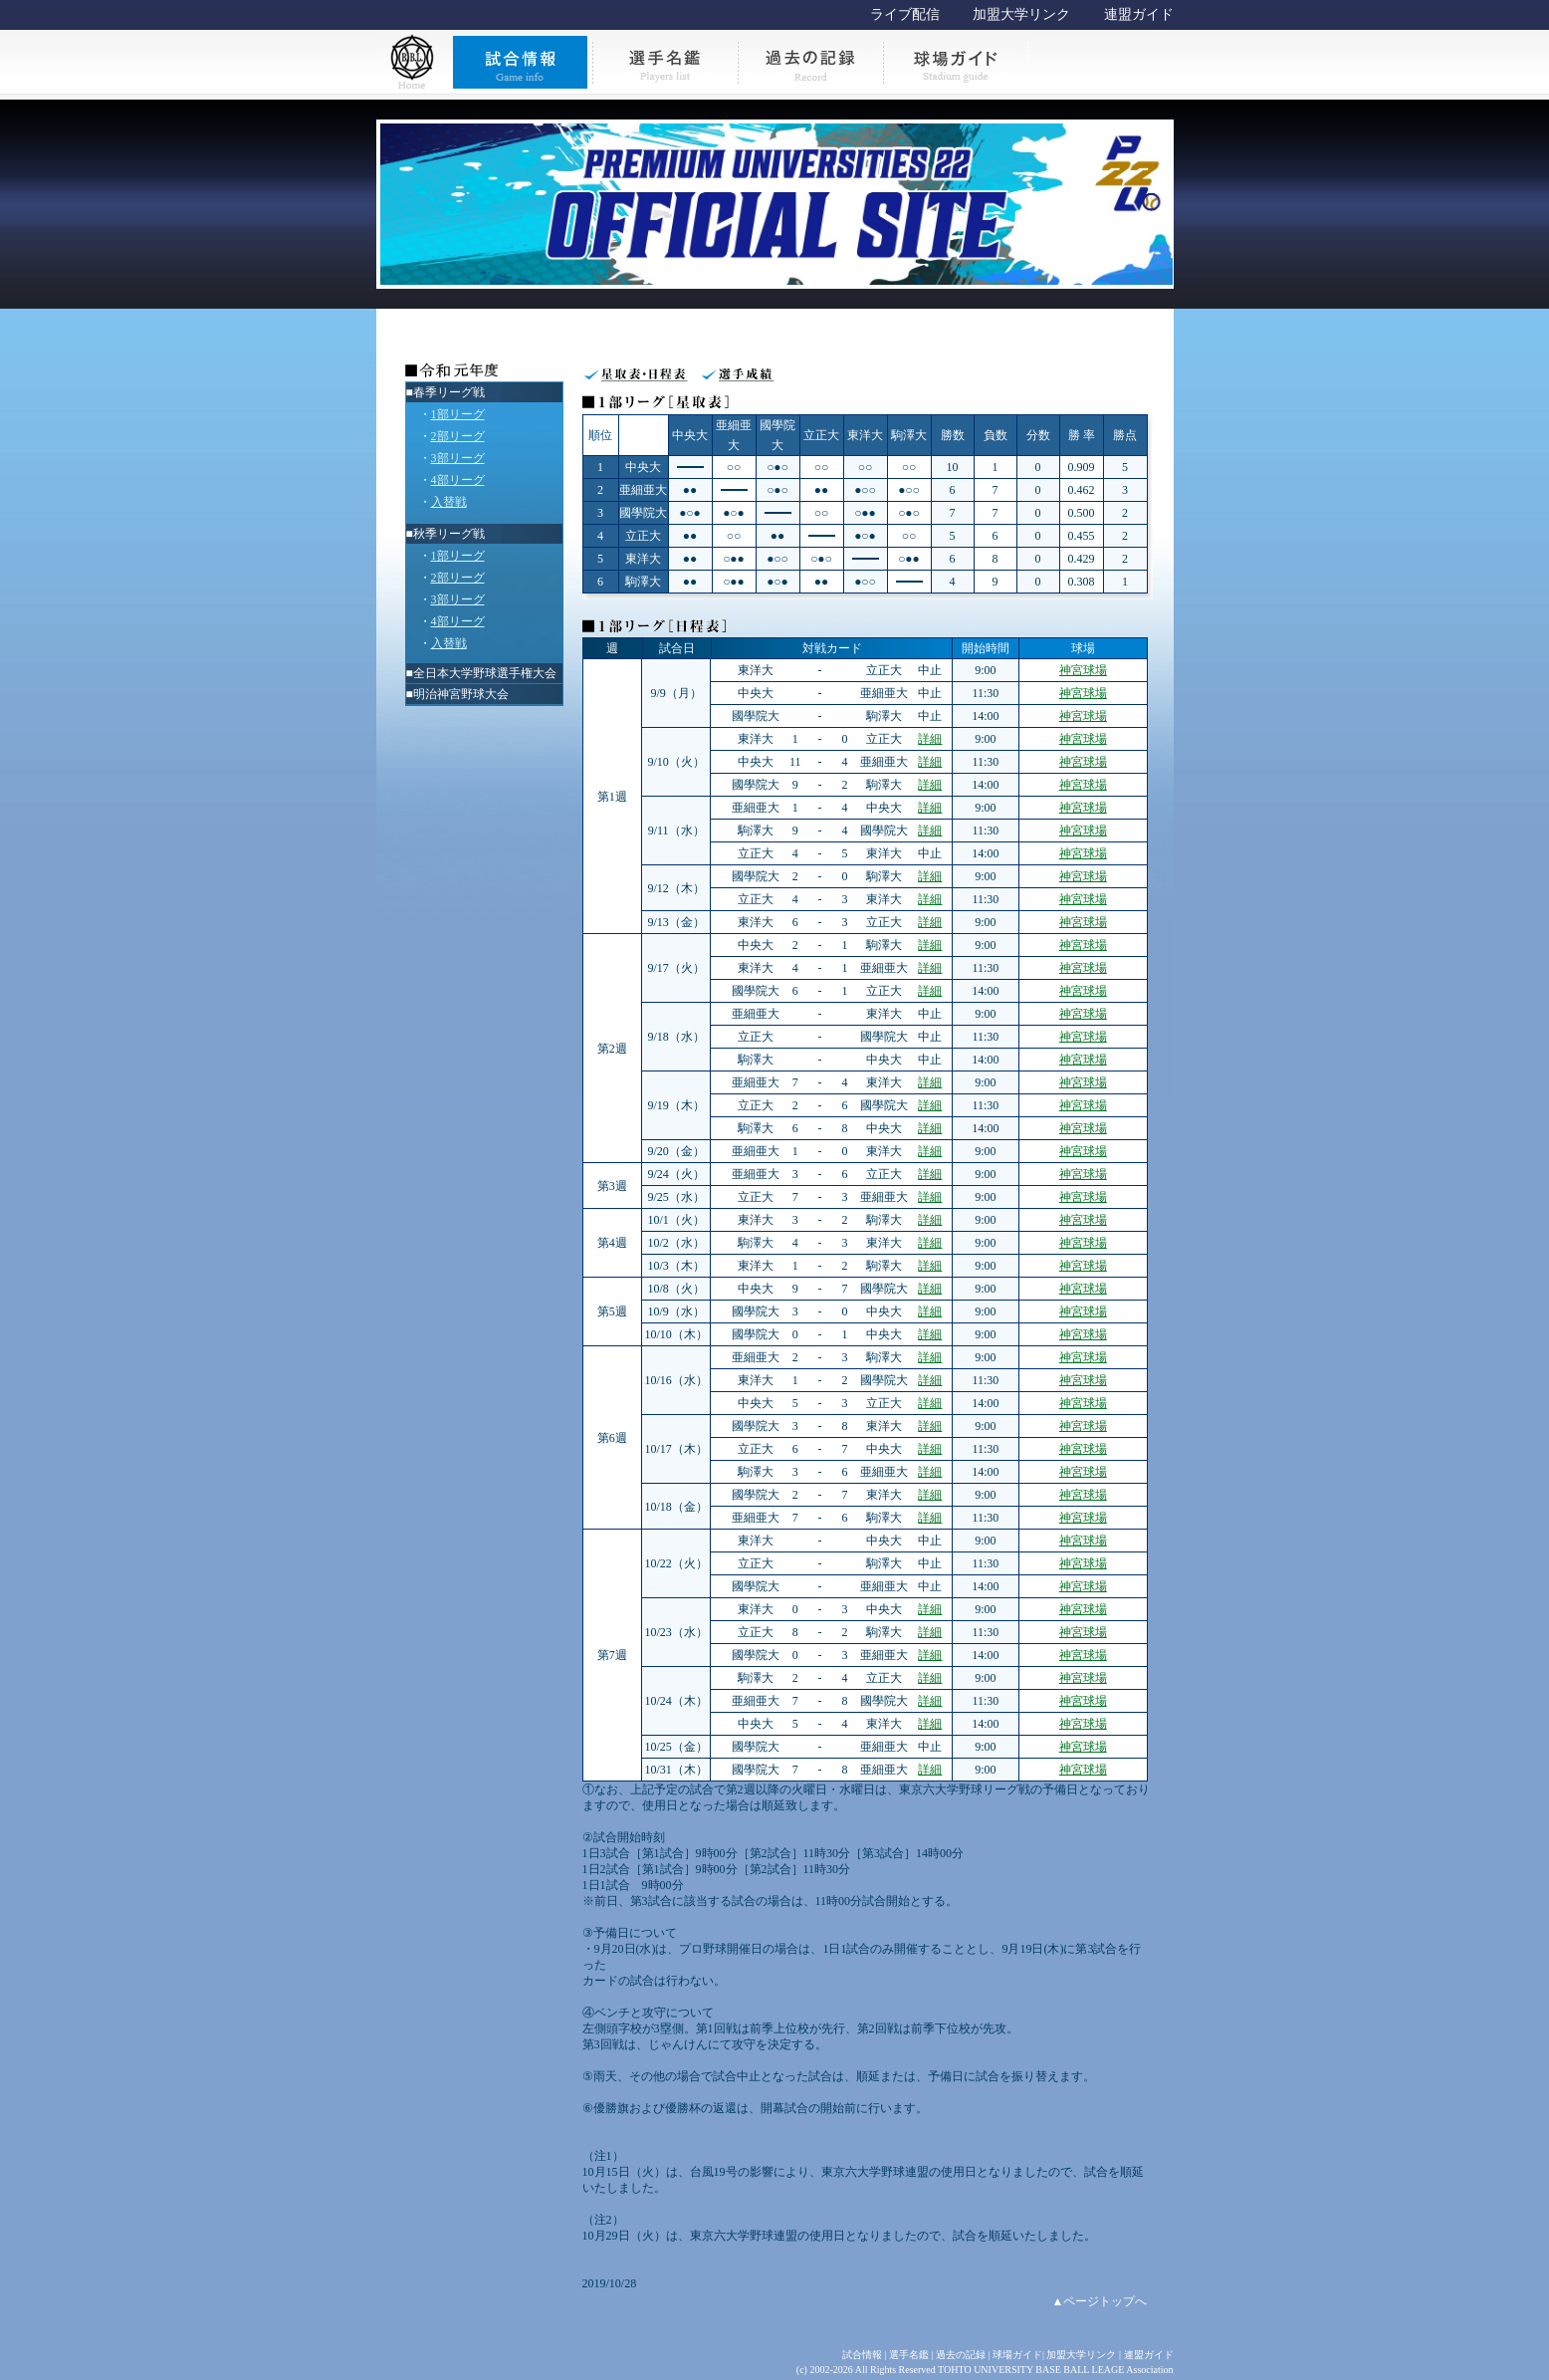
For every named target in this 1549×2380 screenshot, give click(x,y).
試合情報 (862, 2354)
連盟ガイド (1139, 14)
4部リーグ (458, 480)
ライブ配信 (905, 14)
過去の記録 (961, 2354)
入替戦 (449, 502)
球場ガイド (1017, 2354)
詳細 (930, 739)
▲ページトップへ (1100, 2301)
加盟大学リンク (1021, 14)
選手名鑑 (909, 2354)
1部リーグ (458, 414)
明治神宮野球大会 (461, 694)
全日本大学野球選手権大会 (484, 673)
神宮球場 (1083, 670)
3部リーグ (458, 458)
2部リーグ (458, 436)
